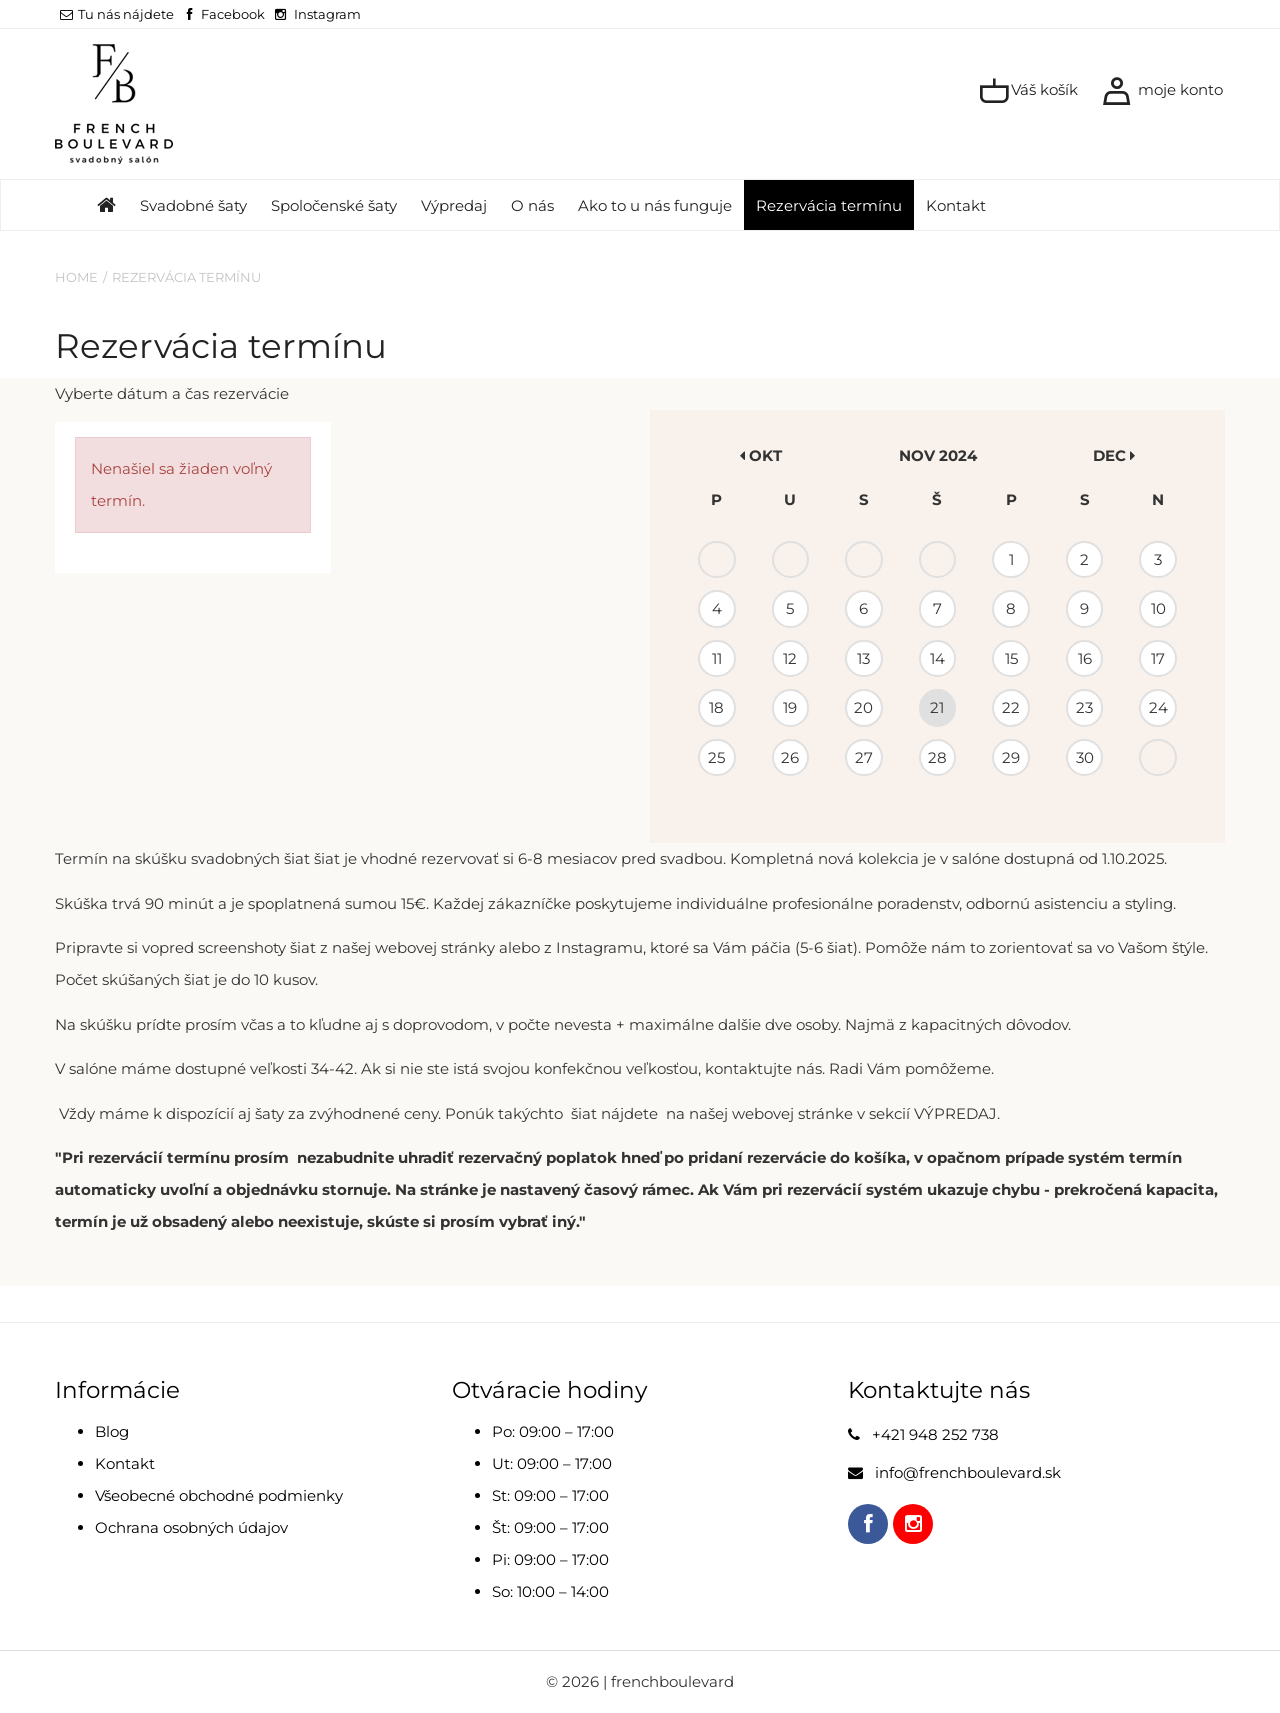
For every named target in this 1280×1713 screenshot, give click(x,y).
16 (1085, 658)
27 (864, 757)
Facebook (233, 14)
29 (1011, 757)
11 (717, 658)
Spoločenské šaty (334, 205)
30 (1085, 757)
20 (863, 707)
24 (1158, 707)
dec (1114, 455)
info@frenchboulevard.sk (968, 1472)
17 (1158, 658)
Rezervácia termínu (829, 205)
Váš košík (1028, 91)
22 (1011, 707)
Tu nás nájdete (117, 14)
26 (790, 757)
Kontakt (956, 205)
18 (716, 707)
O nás (532, 205)
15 (1011, 658)
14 (937, 658)
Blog (112, 1431)
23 (1084, 707)
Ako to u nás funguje (655, 205)
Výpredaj (454, 205)
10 (1158, 608)
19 (790, 707)
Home (76, 277)
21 (937, 707)
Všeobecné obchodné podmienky (219, 1495)
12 (790, 658)
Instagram (327, 14)
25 (716, 757)
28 (937, 757)
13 (863, 658)
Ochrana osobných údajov (191, 1527)
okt (761, 455)
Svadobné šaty (193, 205)
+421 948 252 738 (935, 1434)
